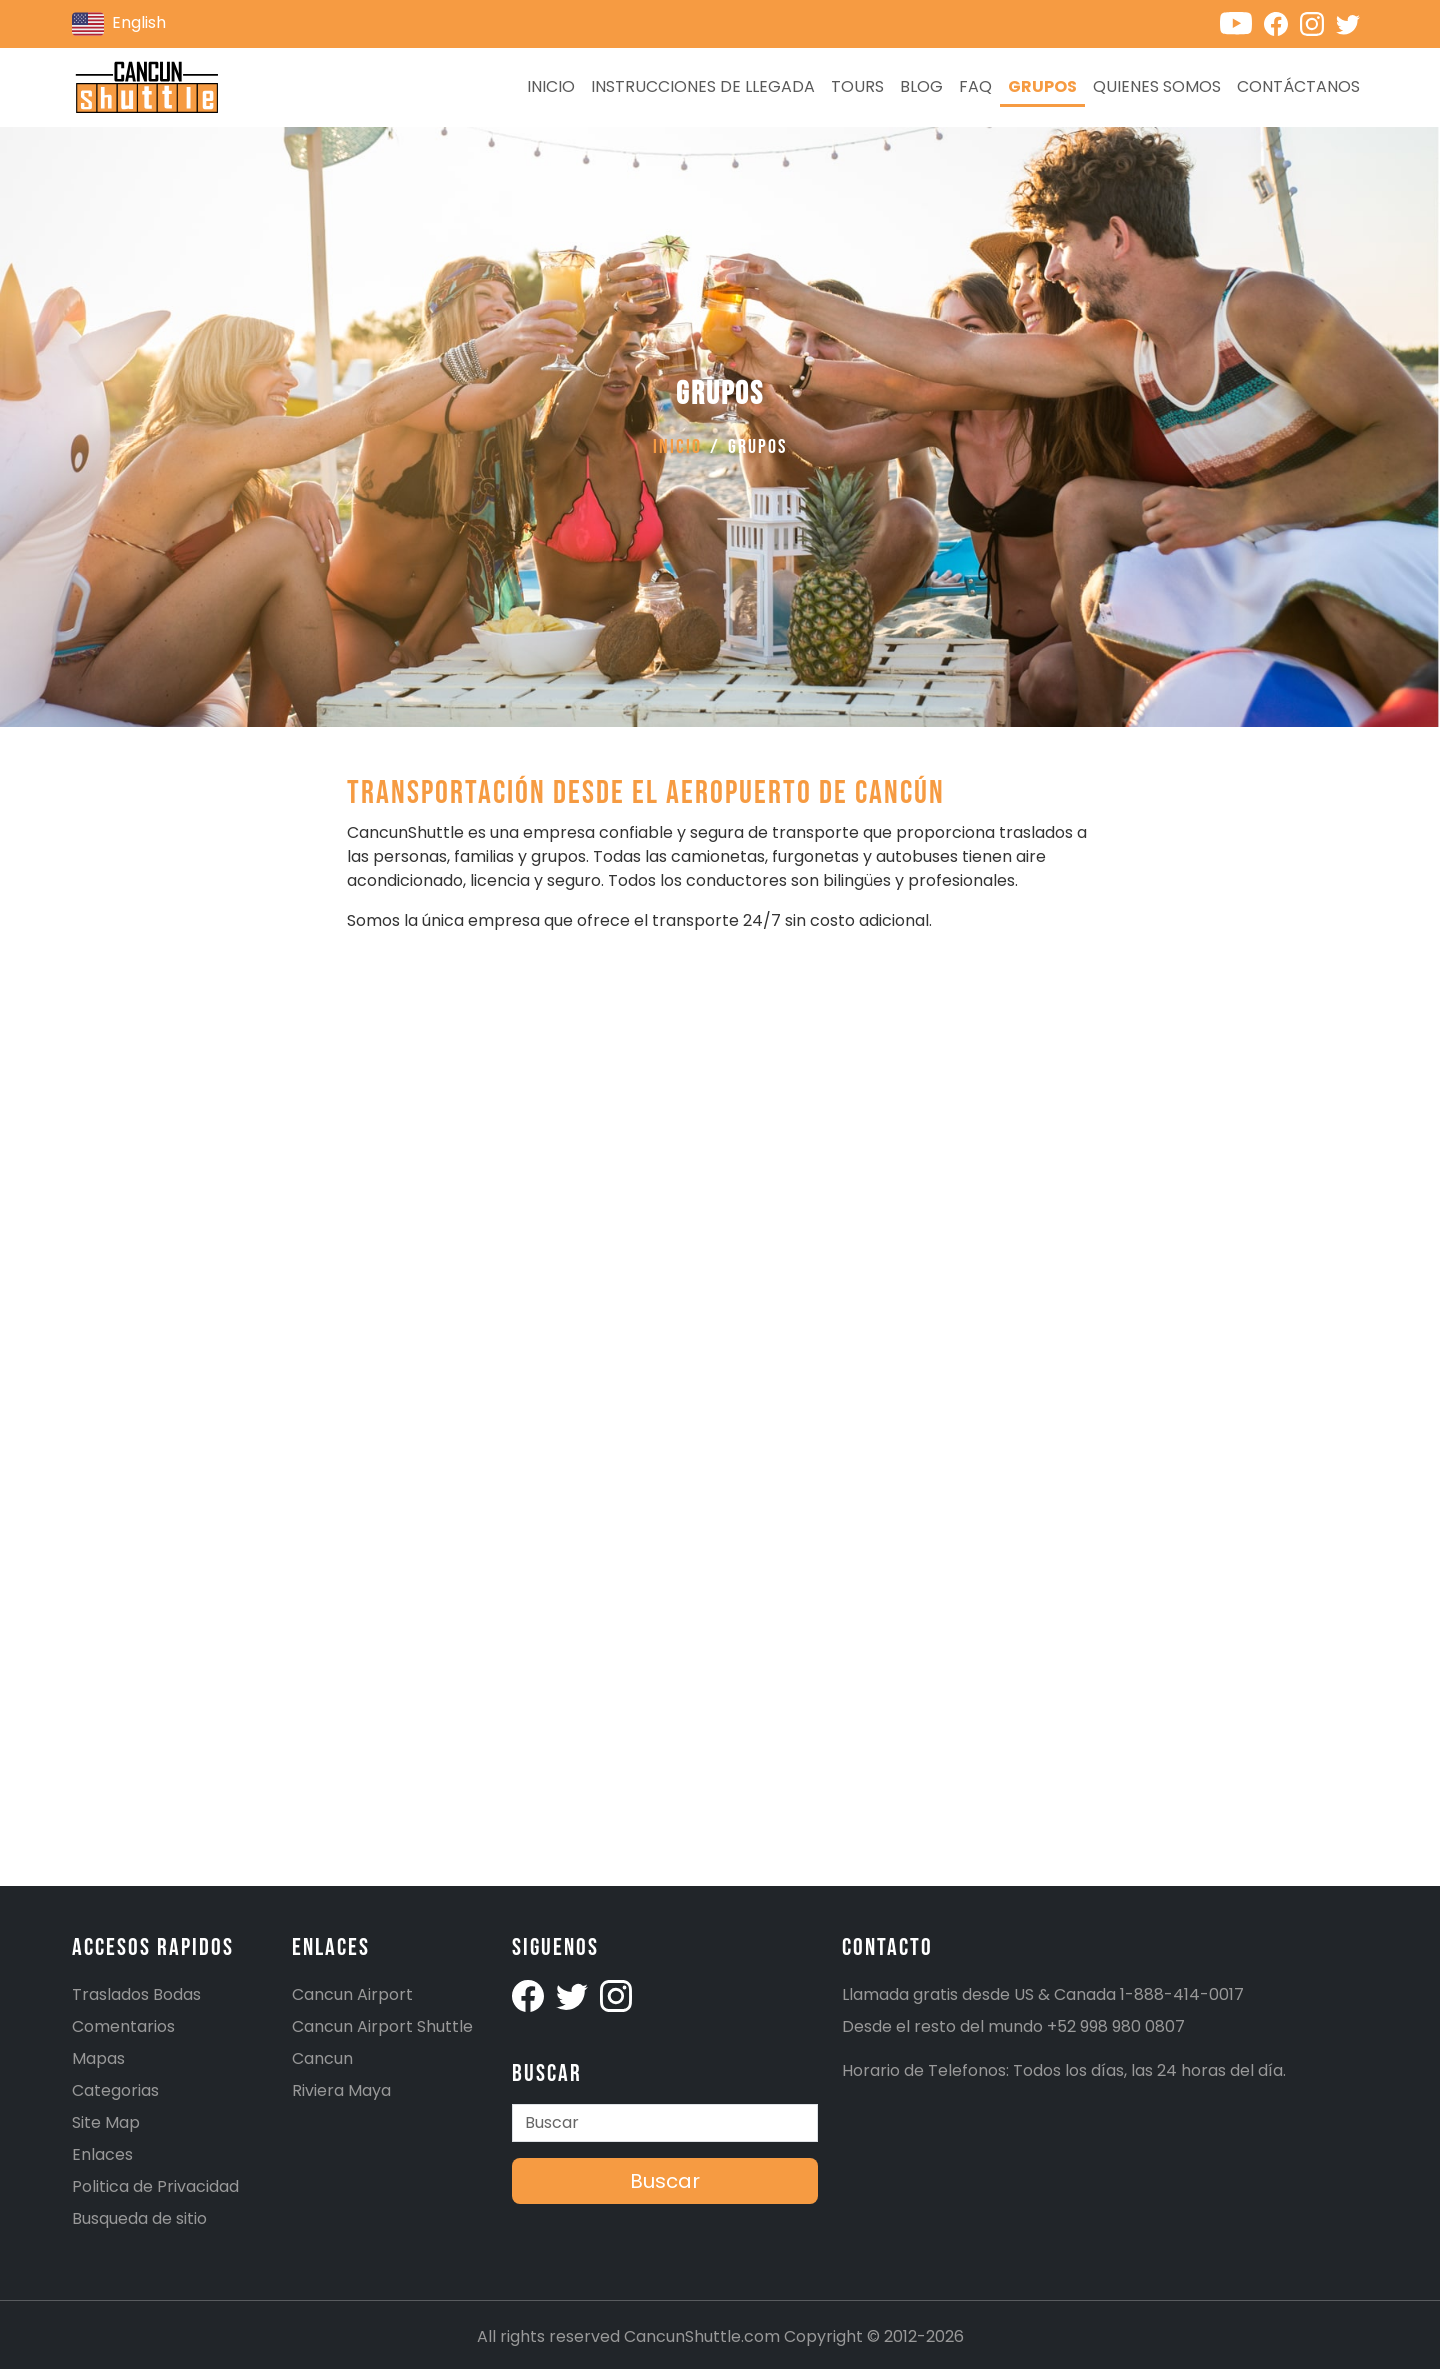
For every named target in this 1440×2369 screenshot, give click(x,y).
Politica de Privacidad (155, 2186)
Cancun (322, 2058)
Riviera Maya (341, 2090)
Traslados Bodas (136, 1994)
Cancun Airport (352, 1994)
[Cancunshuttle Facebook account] (1282, 22)
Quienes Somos (1157, 86)
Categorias (115, 2090)
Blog (921, 86)
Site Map (106, 2122)
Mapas (98, 2058)
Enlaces (102, 2154)
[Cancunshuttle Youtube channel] (1242, 22)
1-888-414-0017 (1182, 1994)
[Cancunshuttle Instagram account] (1318, 22)
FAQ (975, 86)
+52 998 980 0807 (1116, 2026)
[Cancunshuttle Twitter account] (1352, 22)
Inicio (551, 86)
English (119, 24)
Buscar (665, 2181)
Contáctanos (1298, 86)
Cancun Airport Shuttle (382, 2026)
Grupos (1042, 86)
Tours (857, 86)
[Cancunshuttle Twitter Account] (574, 1994)
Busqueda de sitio (139, 2218)
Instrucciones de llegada (703, 86)
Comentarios (123, 2026)
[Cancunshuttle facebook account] (530, 1994)
